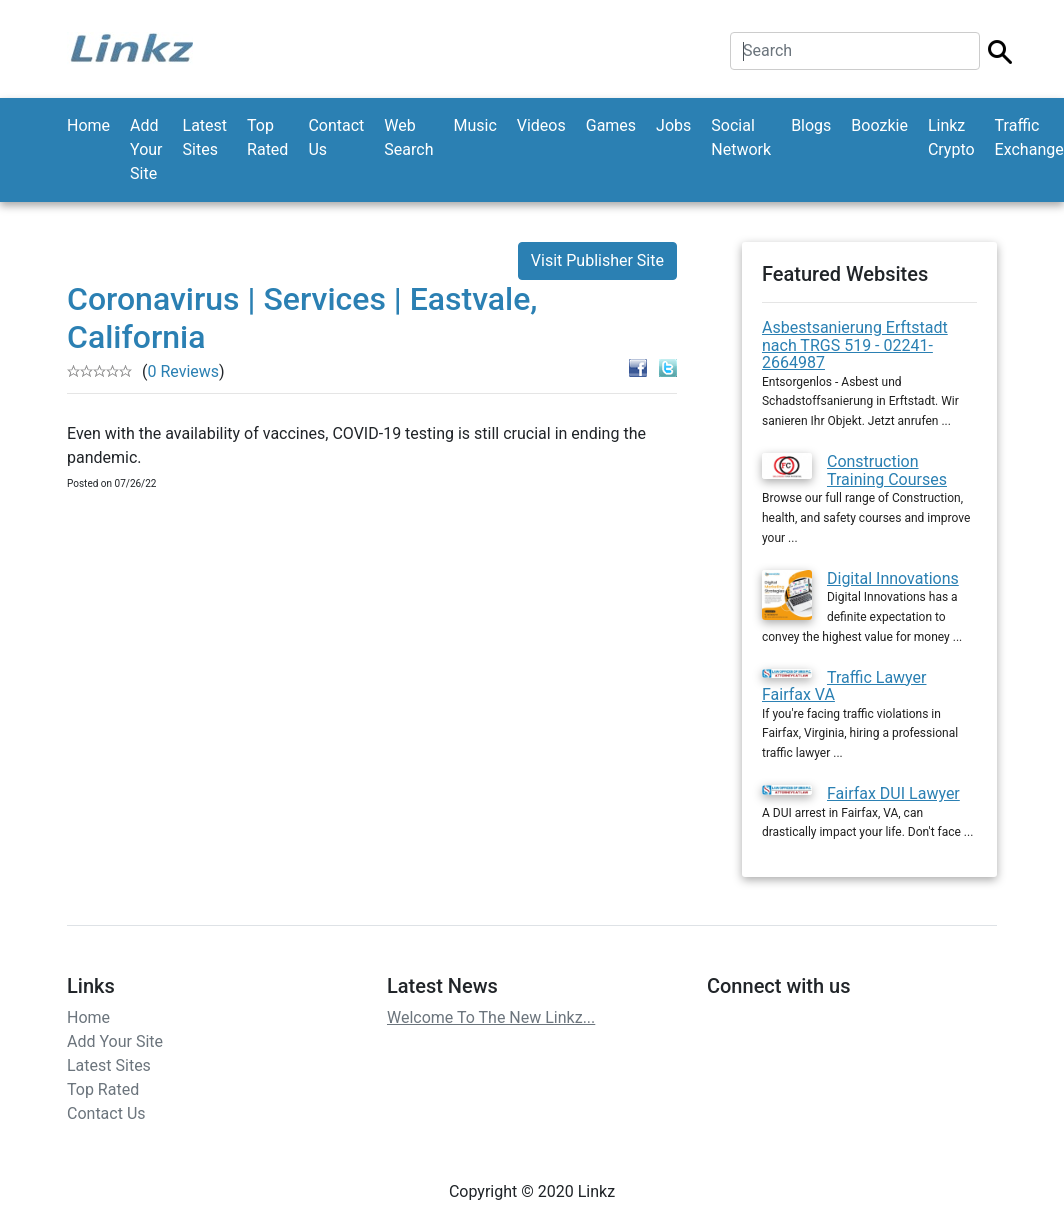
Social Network (741, 137)
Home (88, 125)
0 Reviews (183, 371)
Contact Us (336, 137)
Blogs (811, 125)
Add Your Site (146, 149)
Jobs (673, 125)
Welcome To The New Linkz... (491, 1017)
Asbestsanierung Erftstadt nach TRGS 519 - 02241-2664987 (855, 345)
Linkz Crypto (951, 137)
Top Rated (267, 137)
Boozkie (879, 125)
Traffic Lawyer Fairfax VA (844, 686)
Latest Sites (205, 137)
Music (474, 125)
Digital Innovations (893, 578)
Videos (541, 125)
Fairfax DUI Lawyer (893, 793)
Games (611, 125)
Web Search (408, 137)
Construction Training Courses (887, 470)
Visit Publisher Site (597, 260)
